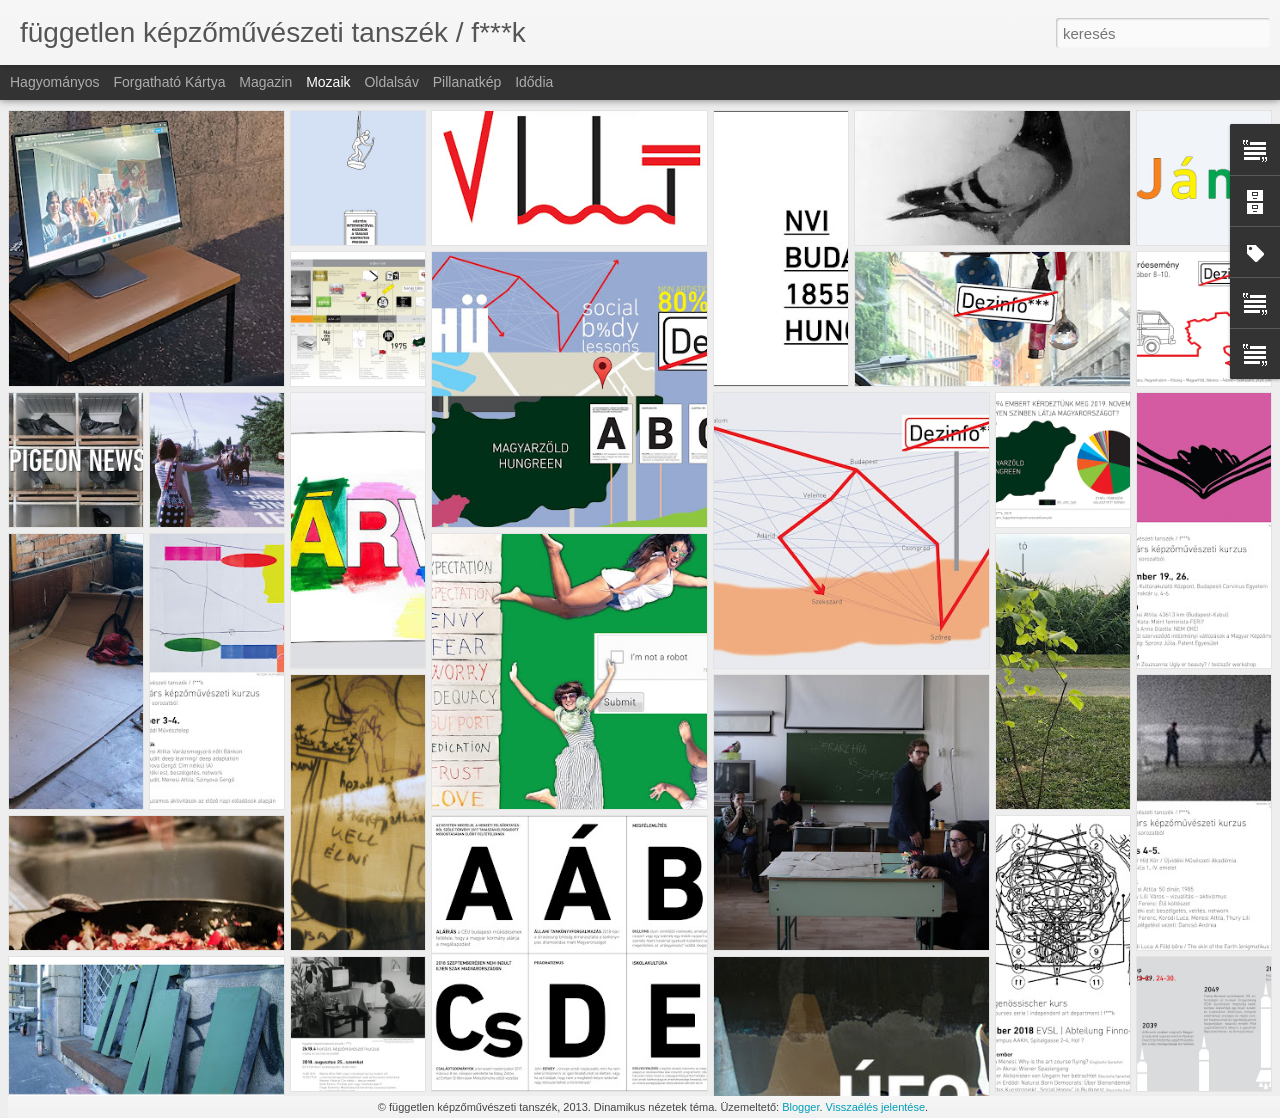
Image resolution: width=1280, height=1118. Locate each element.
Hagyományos (55, 82)
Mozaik (328, 82)
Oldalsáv (391, 82)
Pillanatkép (467, 82)
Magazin (265, 82)
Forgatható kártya (169, 82)
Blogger (800, 1107)
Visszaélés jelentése (875, 1107)
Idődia (534, 82)
